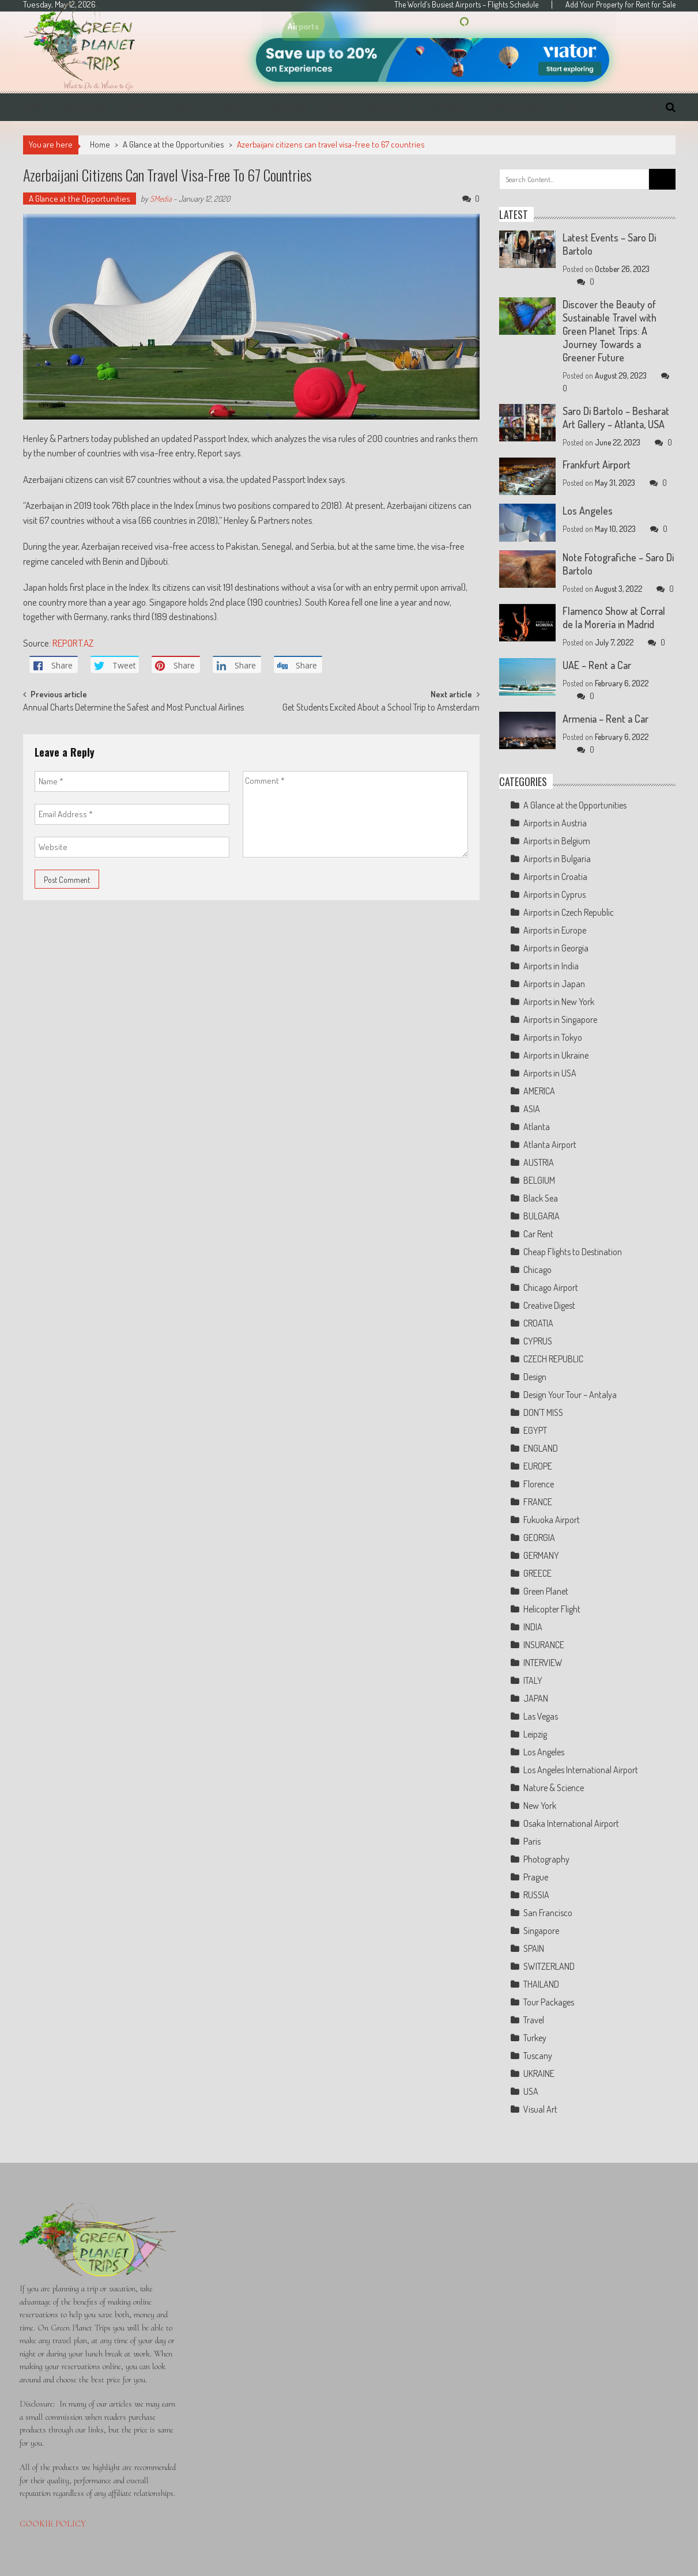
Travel (533, 2020)
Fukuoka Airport (551, 1519)
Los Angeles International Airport (580, 1770)
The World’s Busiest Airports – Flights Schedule (466, 5)
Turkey (534, 2038)
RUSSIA (536, 1895)
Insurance (287, 107)
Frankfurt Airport (597, 464)
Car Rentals (388, 107)
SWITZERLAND (549, 1966)
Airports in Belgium (556, 841)
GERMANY (541, 1555)
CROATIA (538, 1323)
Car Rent (538, 1234)
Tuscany (537, 2055)
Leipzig (535, 1734)
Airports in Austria (555, 823)
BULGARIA (541, 1216)
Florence (538, 1484)
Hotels (232, 107)
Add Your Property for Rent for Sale (620, 5)
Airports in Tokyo (552, 1037)
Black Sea (540, 1198)
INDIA (532, 1627)
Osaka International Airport (571, 1823)
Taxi (336, 107)
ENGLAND (540, 1448)
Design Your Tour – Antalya (570, 1394)
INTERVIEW (543, 1662)
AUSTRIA (538, 1162)
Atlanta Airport (549, 1144)
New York (539, 1805)
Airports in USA (549, 1073)
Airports (450, 107)
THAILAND (541, 1984)
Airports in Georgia (555, 948)
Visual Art (540, 2109)
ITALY (532, 1680)
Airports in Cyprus (554, 894)
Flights (183, 107)
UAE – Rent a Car (597, 665)
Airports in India (551, 966)
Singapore (541, 1930)
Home (33, 107)
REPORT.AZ (72, 643)
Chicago (537, 1269)
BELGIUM (539, 1180)
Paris (532, 1841)
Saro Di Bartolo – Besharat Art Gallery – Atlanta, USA (616, 417)
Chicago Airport (550, 1287)
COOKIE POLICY (53, 2523)
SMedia (161, 198)
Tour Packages (548, 2002)
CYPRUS (537, 1341)
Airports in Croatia (555, 876)
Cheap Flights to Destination (572, 1251)
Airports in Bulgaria (557, 858)
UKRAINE (538, 2073)
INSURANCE (543, 1644)
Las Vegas (540, 1716)
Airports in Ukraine (555, 1055)
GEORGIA (539, 1537)
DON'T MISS (543, 1412)
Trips (138, 107)
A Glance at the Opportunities (173, 144)
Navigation (86, 107)
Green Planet (545, 1591)
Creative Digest (549, 1305)
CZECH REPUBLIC (553, 1359)
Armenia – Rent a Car (605, 718)
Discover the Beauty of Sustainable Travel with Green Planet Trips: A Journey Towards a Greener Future (610, 331)
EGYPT (535, 1430)
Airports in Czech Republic (568, 912)
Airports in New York (558, 1001)
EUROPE (537, 1466)
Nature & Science (553, 1787)
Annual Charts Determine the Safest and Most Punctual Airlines (133, 708)
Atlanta (536, 1126)
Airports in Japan (554, 983)
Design (534, 1377)
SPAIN (533, 1948)
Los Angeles (588, 510)
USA (530, 2091)
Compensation (516, 107)
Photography (546, 1859)
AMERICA (539, 1091)
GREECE (537, 1573)
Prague (535, 1877)
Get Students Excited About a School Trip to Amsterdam (381, 708)
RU (569, 107)
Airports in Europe (554, 930)
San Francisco (547, 1912)
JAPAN (535, 1698)
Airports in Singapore (560, 1019)
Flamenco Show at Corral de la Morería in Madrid (614, 617)
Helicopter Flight (551, 1609)
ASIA (531, 1109)
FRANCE (537, 1502)
